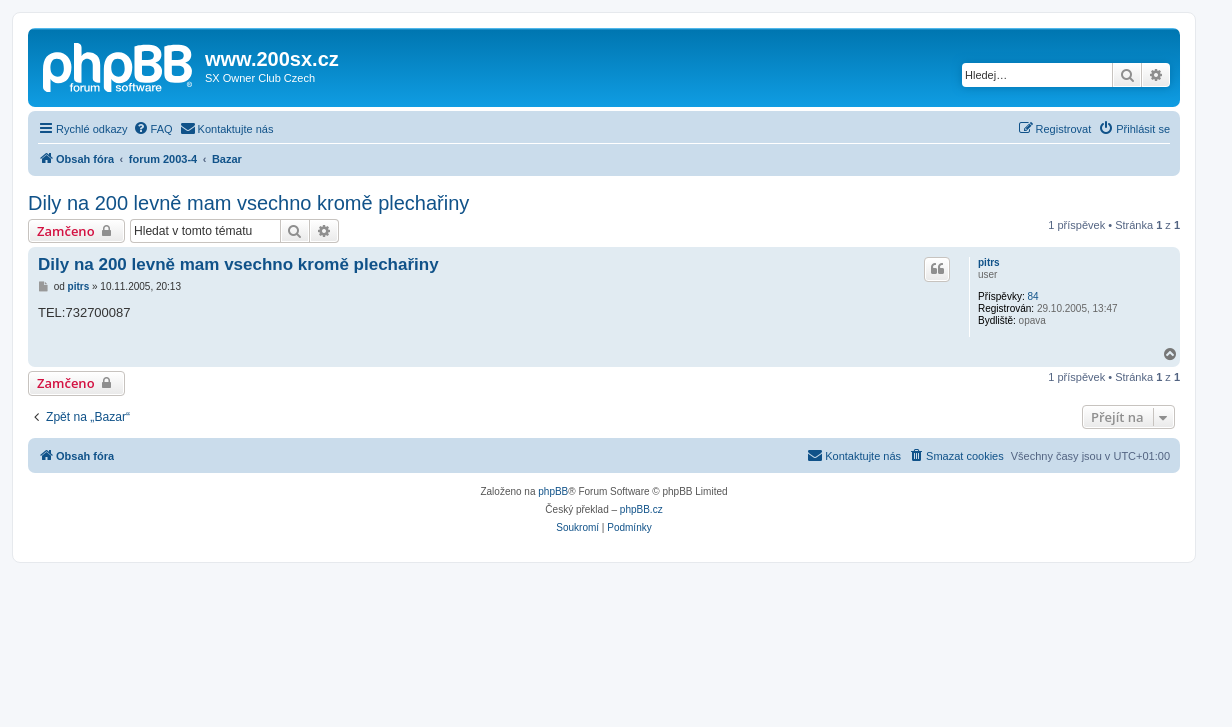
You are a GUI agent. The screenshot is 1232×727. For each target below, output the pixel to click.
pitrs (989, 262)
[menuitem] (153, 129)
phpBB (553, 491)
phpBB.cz (641, 509)
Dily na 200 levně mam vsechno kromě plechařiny (248, 203)
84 (1032, 296)
